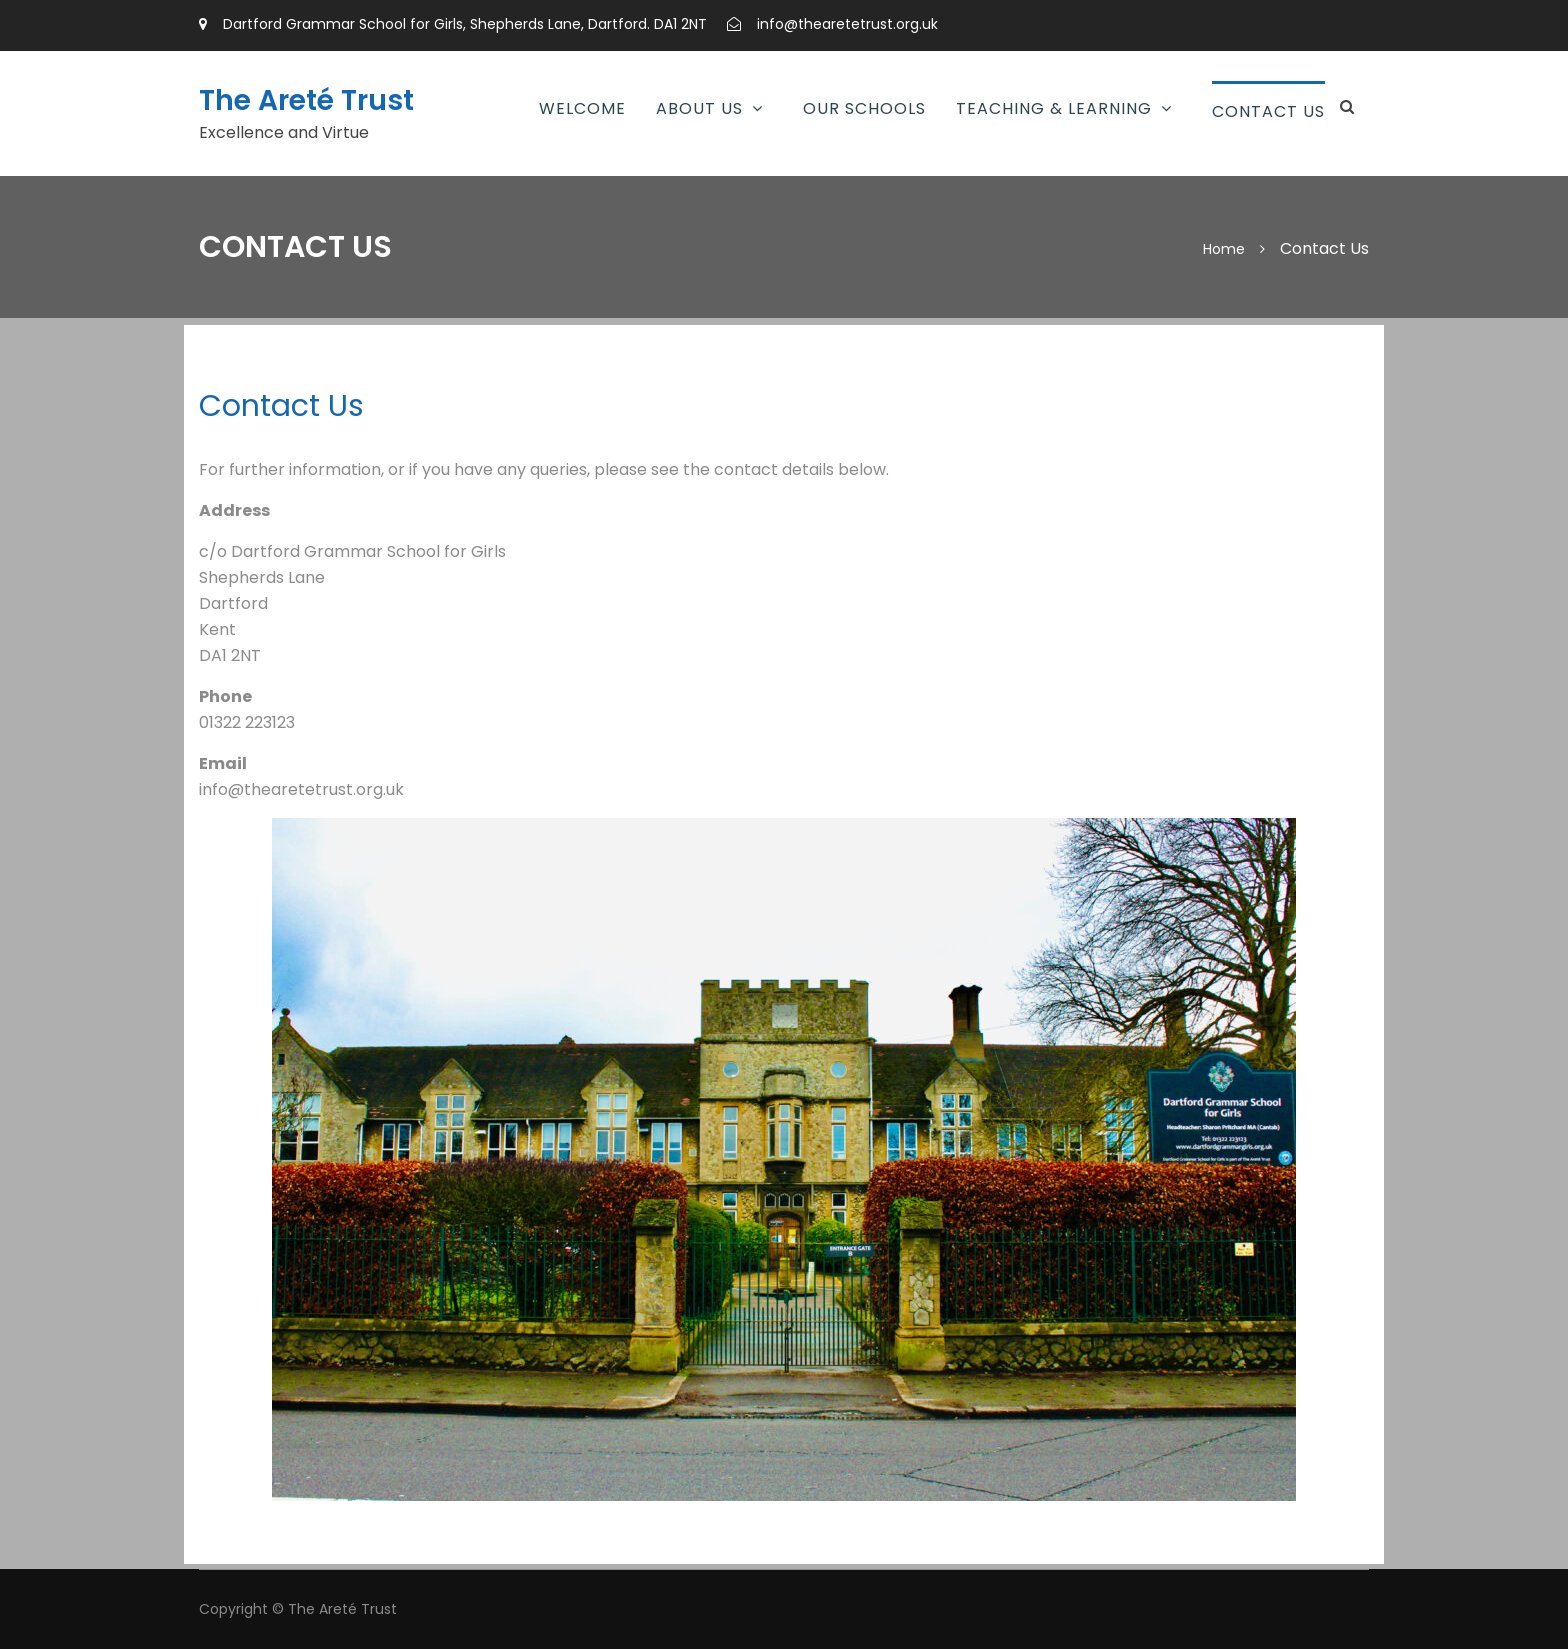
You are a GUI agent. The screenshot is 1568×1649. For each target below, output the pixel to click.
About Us (699, 108)
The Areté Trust (306, 100)
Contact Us (1268, 111)
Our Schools (864, 108)
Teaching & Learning (1054, 108)
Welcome (582, 108)
